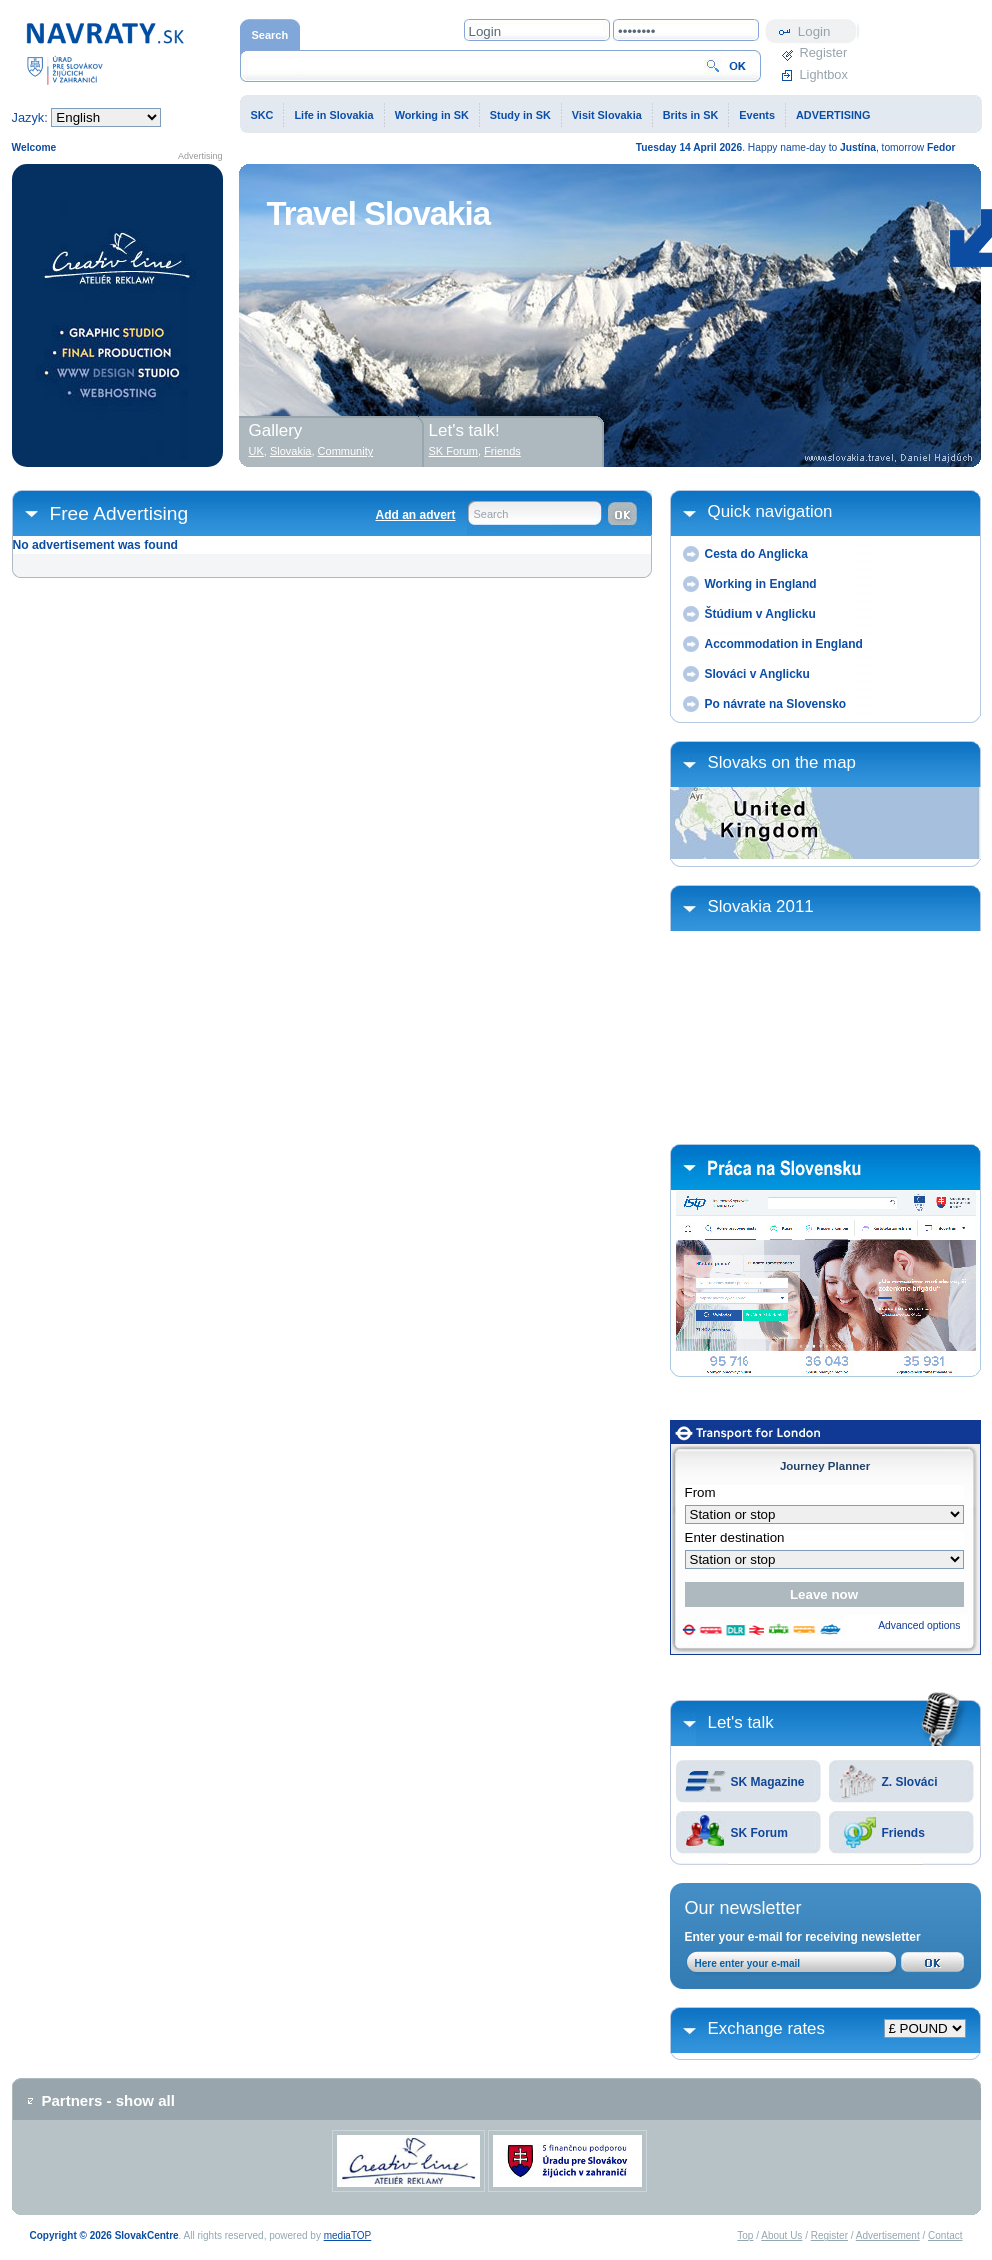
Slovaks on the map (782, 762)
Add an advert (415, 515)
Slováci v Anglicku (757, 674)
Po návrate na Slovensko (776, 704)
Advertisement (888, 2235)
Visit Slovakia (607, 115)
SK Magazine (768, 1782)
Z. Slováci (910, 1782)
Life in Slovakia (333, 115)
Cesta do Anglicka (756, 554)
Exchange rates (766, 2028)
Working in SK (432, 115)
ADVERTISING (833, 115)
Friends (903, 1833)
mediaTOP (348, 2235)
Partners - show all (108, 2100)
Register (824, 52)
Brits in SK (691, 115)
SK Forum (759, 1833)
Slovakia (291, 451)
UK (256, 451)
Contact (945, 2235)
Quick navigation (770, 511)
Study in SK (520, 115)
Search (491, 514)
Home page (105, 52)
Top (745, 2235)
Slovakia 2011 (761, 906)
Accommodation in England (784, 644)
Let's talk (741, 1722)
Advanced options (919, 1625)
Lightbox (824, 74)
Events (757, 115)
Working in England (761, 584)
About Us (781, 2235)
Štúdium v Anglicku (760, 614)
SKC (262, 115)
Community (346, 451)
